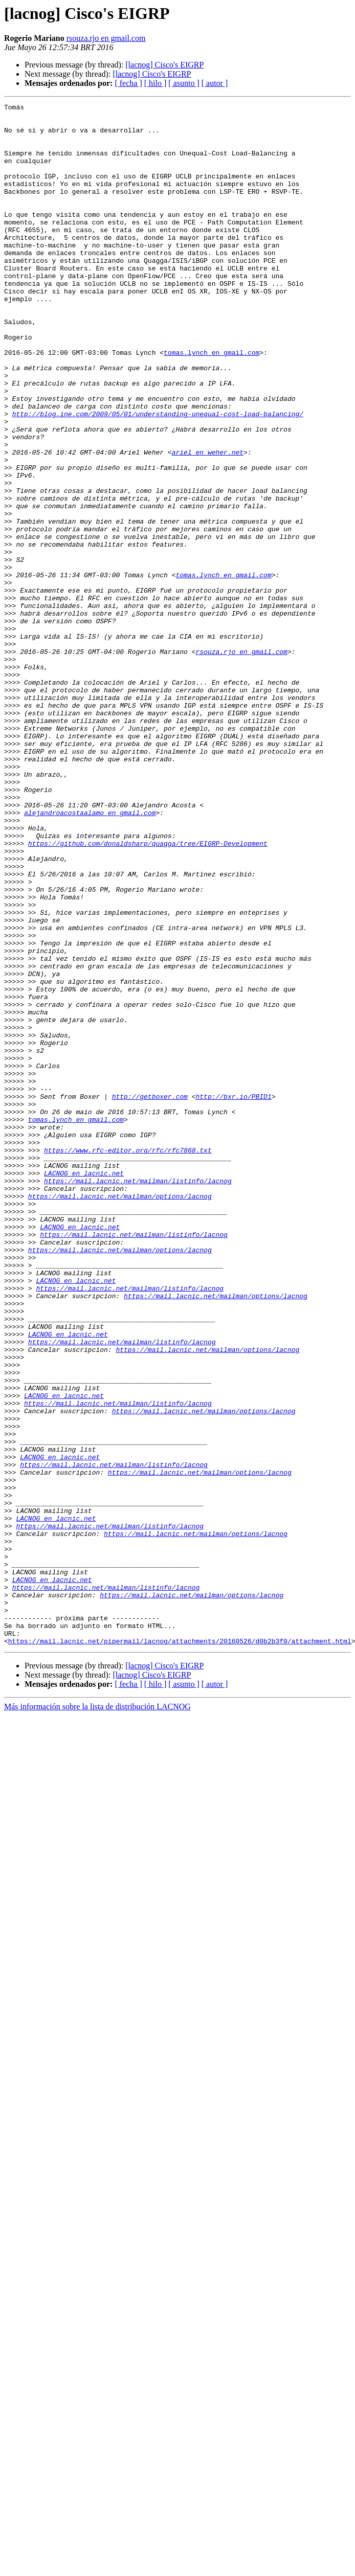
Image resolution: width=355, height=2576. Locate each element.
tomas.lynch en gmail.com (211, 403)
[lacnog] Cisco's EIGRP (164, 64)
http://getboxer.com (150, 1295)
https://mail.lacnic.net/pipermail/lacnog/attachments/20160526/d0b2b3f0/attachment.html (179, 1949)
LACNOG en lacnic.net (84, 1387)
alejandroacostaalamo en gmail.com (90, 955)
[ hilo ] (155, 83)
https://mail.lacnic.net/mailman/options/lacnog (120, 1415)
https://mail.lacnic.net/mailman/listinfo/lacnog (138, 1397)
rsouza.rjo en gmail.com (106, 38)
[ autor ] (215, 83)
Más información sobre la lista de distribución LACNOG (97, 2014)
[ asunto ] (183, 83)
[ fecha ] (128, 83)
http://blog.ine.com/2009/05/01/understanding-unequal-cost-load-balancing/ (157, 476)
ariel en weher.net (207, 522)
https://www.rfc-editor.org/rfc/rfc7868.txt (128, 1360)
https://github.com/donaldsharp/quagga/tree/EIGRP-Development (148, 992)
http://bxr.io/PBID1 (233, 1295)
